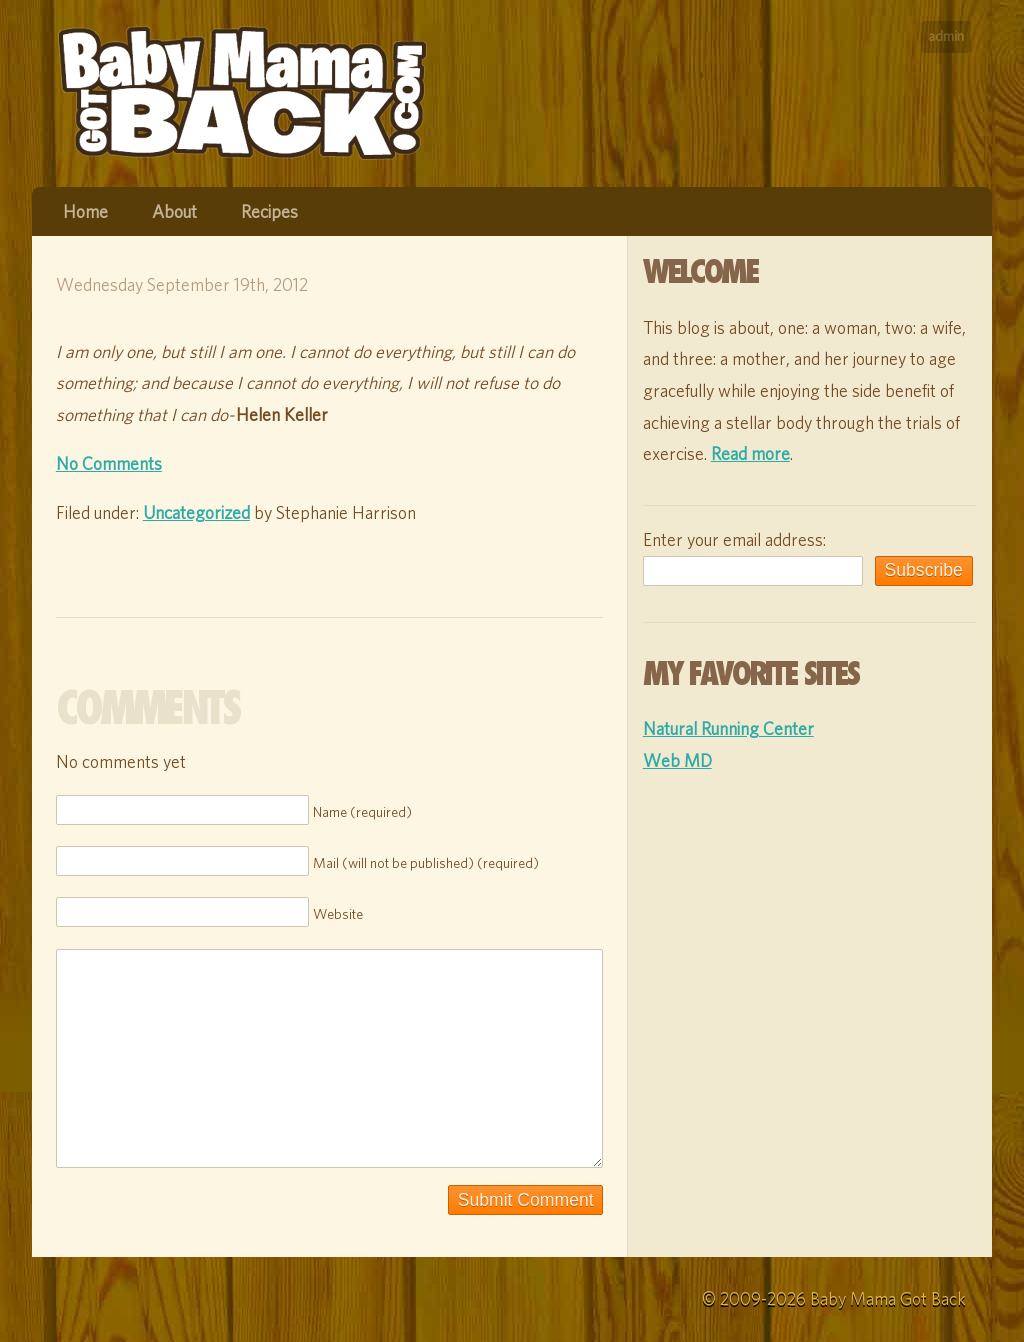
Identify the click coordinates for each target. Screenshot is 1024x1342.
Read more (750, 453)
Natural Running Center (728, 728)
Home (85, 211)
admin (946, 36)
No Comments (109, 463)
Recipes (269, 211)
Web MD (677, 760)
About (174, 211)
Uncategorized (196, 512)
